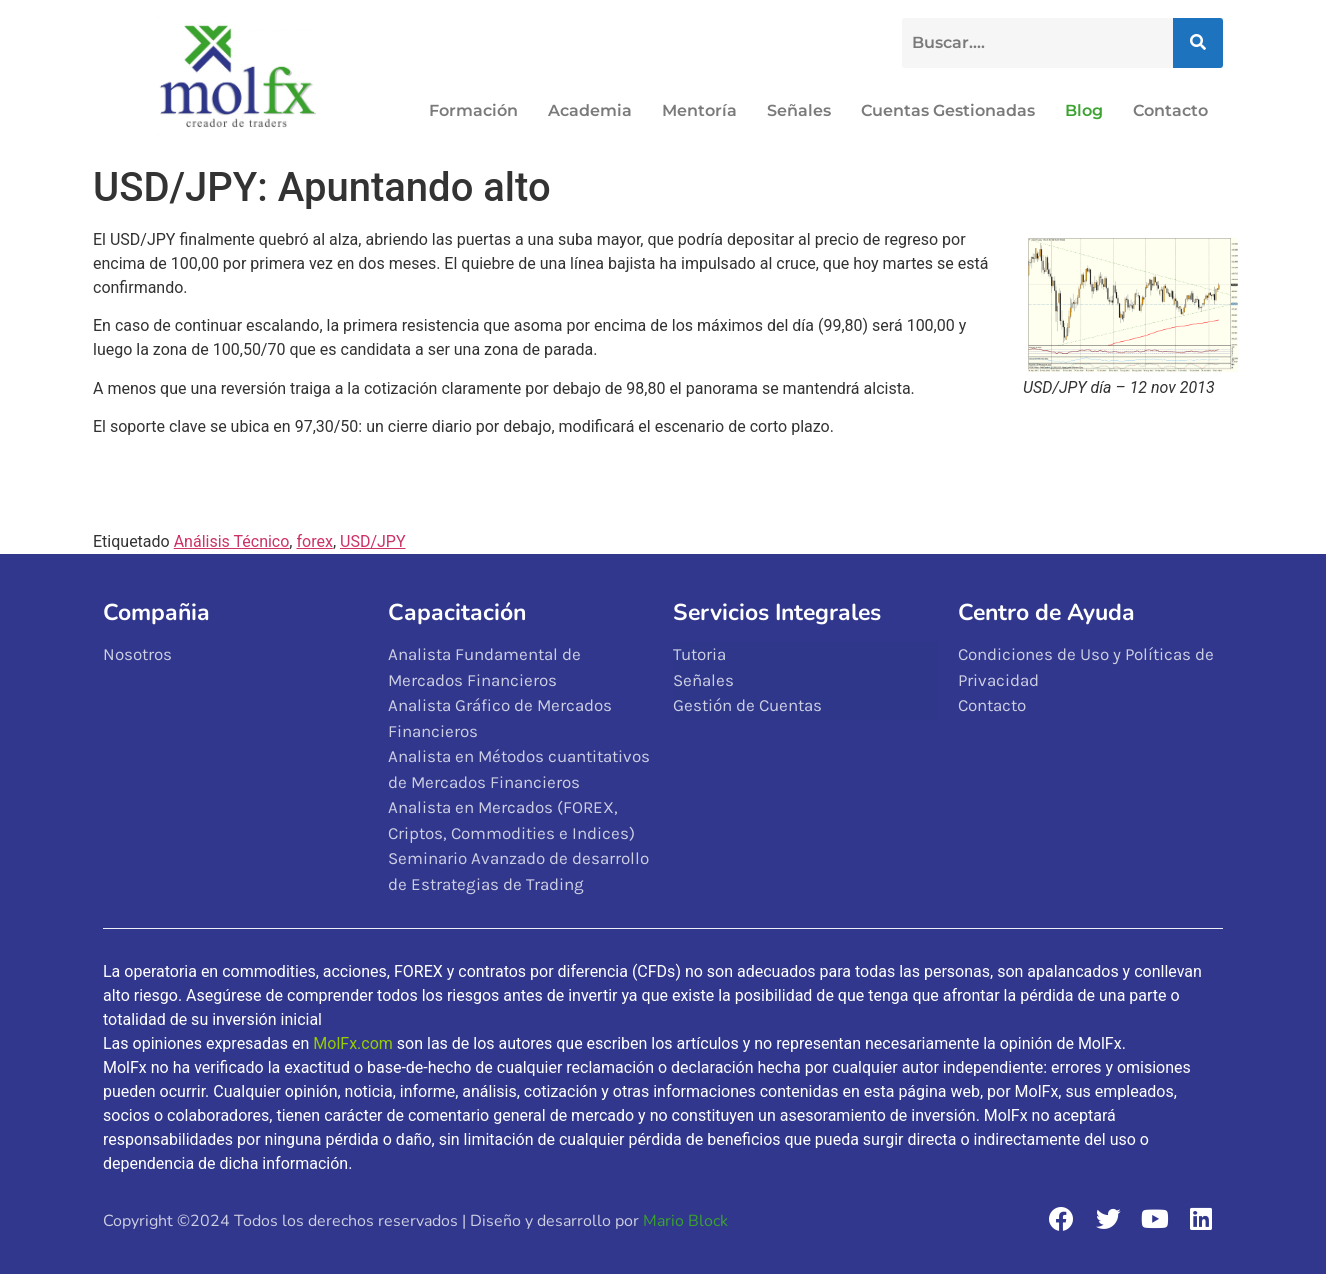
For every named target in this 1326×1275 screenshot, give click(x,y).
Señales (799, 110)
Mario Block (685, 1221)
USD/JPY (373, 541)
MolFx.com (353, 1043)
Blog (1084, 110)
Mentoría (699, 110)
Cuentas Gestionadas (948, 110)
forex (314, 541)
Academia (590, 110)
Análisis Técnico (232, 541)
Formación (473, 110)
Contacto (1170, 110)
